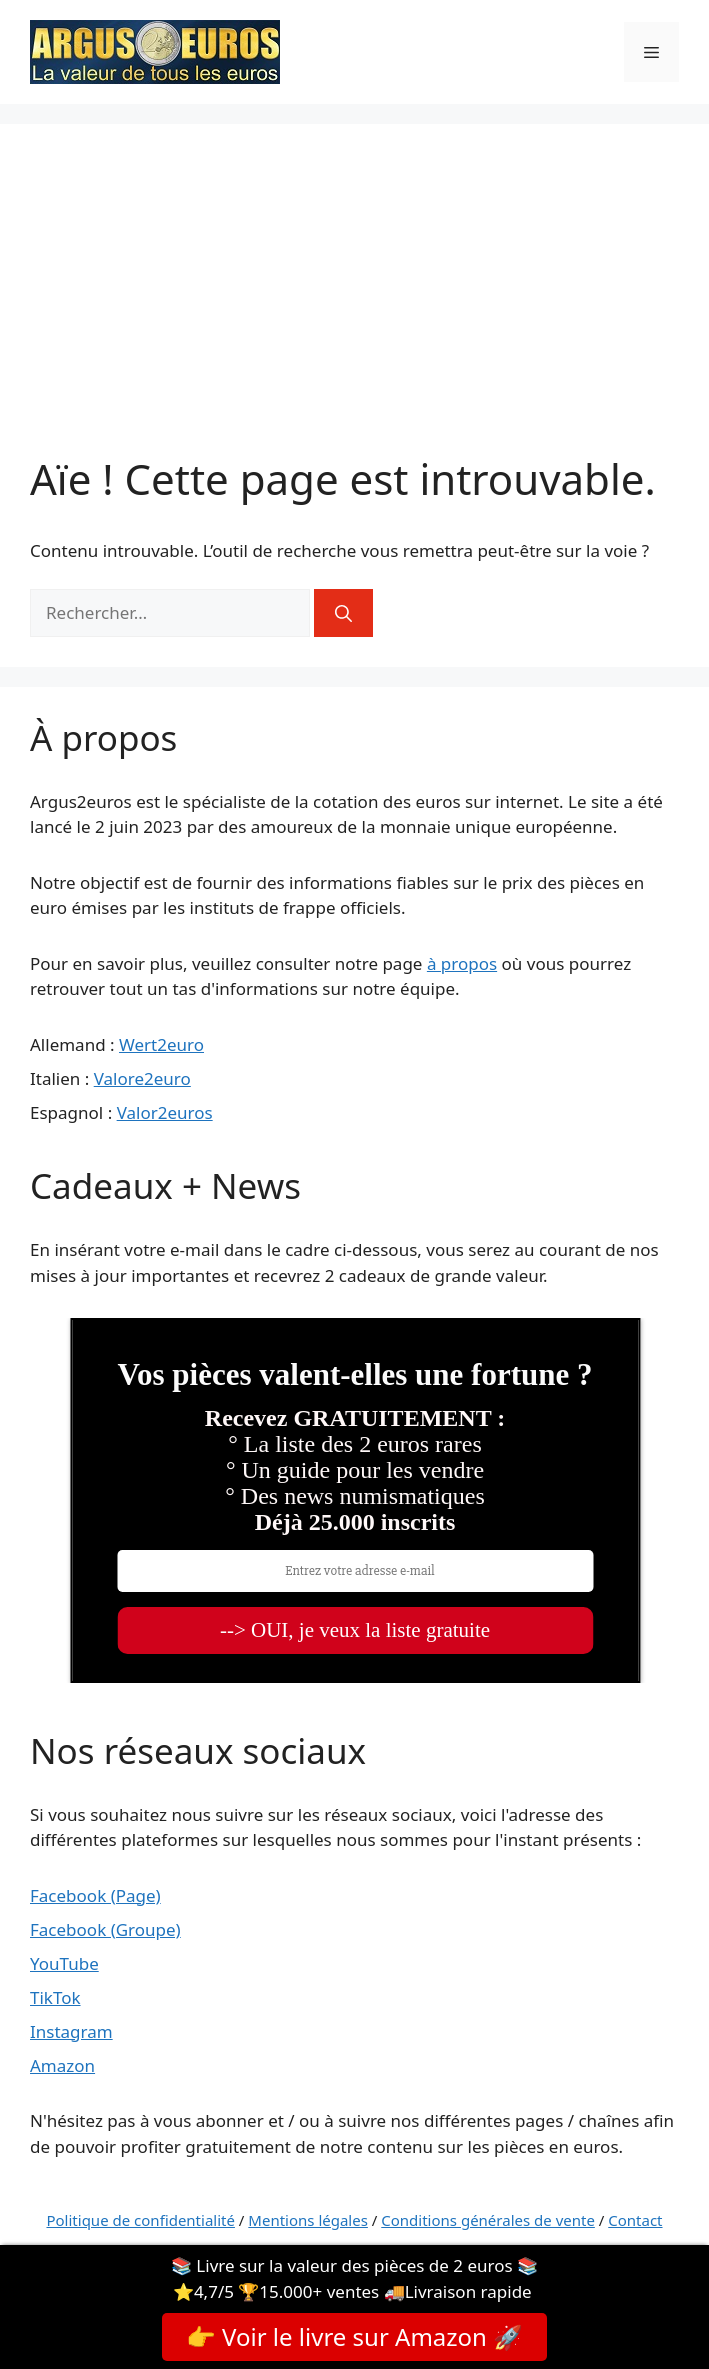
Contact (635, 2220)
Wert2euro (161, 1044)
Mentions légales (308, 2220)
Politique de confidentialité (140, 2220)
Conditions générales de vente (488, 2220)
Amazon (62, 2065)
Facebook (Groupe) (105, 1929)
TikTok (55, 1997)
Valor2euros (165, 1112)
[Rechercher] (343, 613)
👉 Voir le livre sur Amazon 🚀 (354, 2336)
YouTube (64, 1963)
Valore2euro (142, 1078)
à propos (462, 963)
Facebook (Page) (95, 1895)
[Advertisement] (354, 304)
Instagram (71, 2031)
